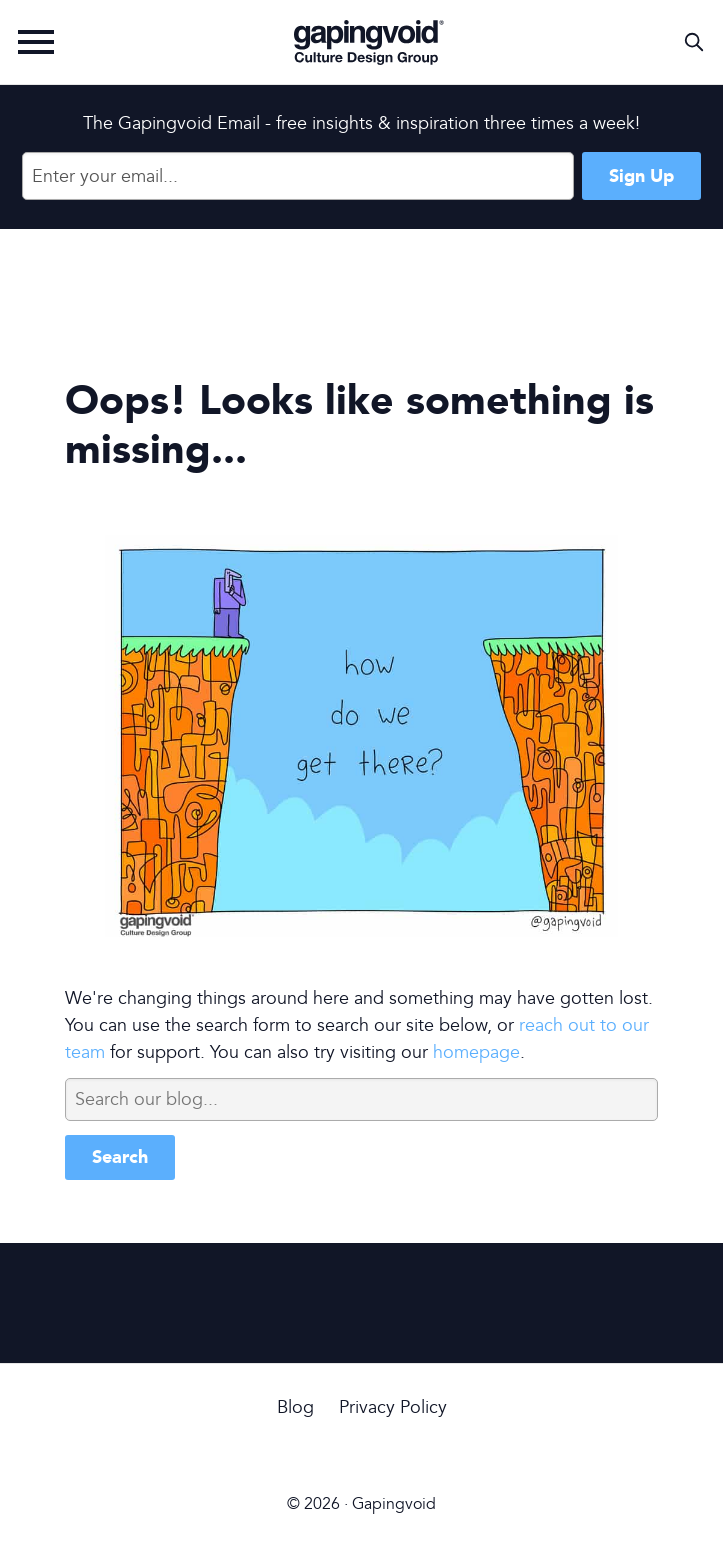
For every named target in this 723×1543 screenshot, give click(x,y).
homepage (476, 1052)
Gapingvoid (369, 42)
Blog (295, 1407)
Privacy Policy (393, 1407)
